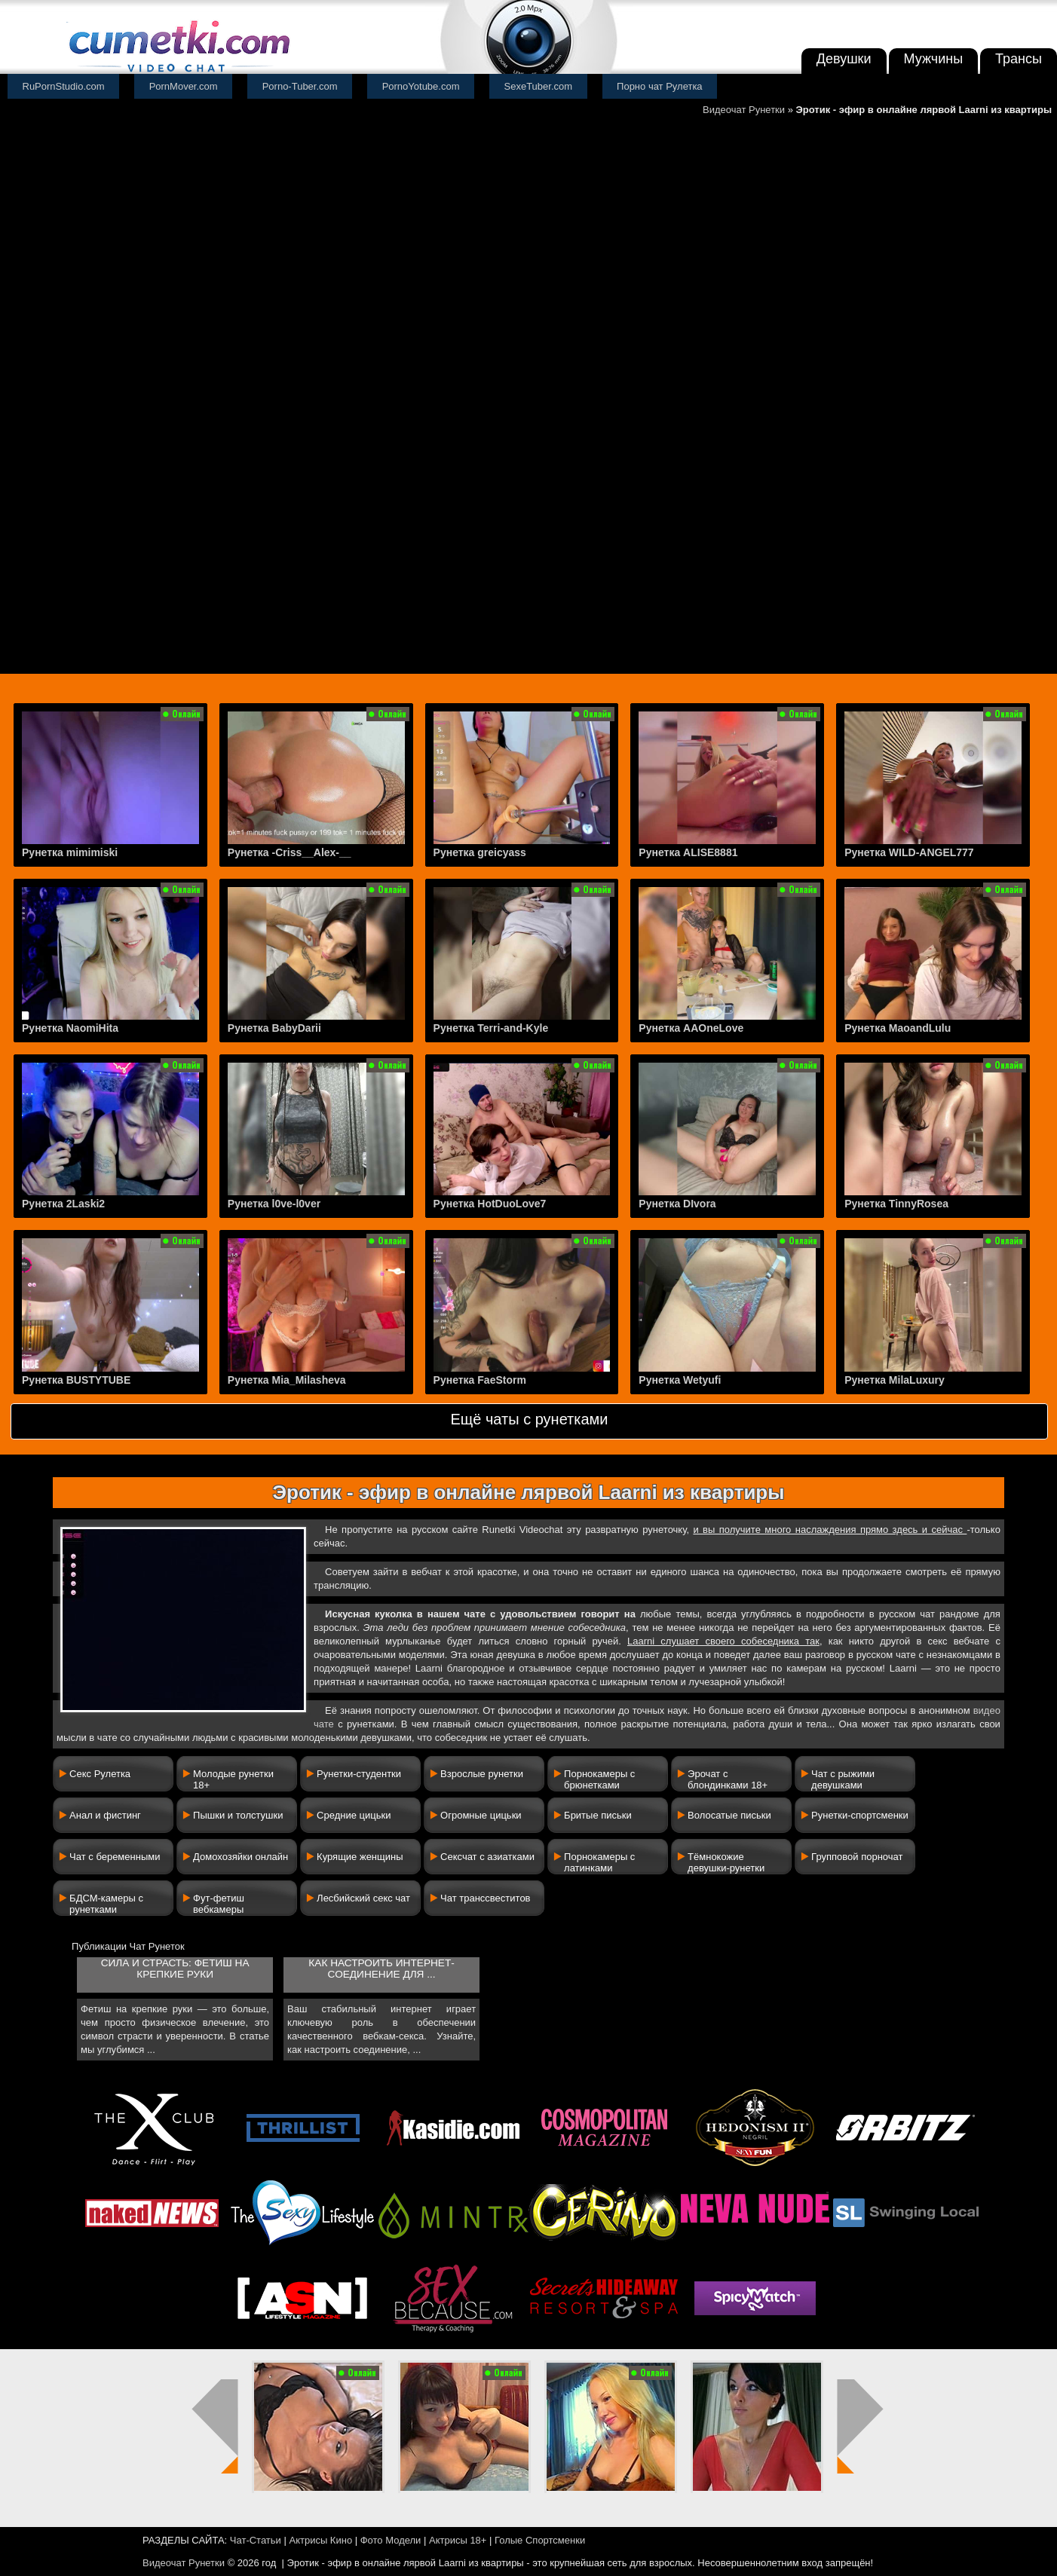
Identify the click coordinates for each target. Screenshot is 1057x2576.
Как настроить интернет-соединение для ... (381, 1968)
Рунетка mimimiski (70, 852)
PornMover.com (183, 86)
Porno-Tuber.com (300, 86)
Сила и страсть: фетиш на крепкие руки (175, 1968)
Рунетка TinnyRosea (896, 1204)
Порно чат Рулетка (660, 86)
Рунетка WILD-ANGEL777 (909, 852)
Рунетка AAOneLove (691, 1028)
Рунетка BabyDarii (274, 1028)
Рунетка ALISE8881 (688, 852)
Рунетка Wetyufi (680, 1380)
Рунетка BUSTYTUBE (76, 1380)
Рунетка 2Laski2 (63, 1204)
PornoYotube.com (421, 86)
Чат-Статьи (255, 2540)
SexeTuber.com (538, 86)
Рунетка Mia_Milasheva (287, 1380)
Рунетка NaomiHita (70, 1028)
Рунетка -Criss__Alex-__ (289, 852)
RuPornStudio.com (64, 86)
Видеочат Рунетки (744, 109)
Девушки (844, 58)
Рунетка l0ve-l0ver (274, 1204)
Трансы (1018, 58)
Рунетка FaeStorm (480, 1380)
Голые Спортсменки (540, 2540)
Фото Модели (390, 2540)
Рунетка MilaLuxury (894, 1380)
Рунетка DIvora (677, 1204)
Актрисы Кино (320, 2540)
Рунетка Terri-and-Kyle (491, 1028)
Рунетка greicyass (480, 852)
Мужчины (934, 58)
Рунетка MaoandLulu (897, 1028)
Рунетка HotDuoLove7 (490, 1204)
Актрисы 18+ (457, 2540)
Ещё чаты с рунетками (529, 1419)
